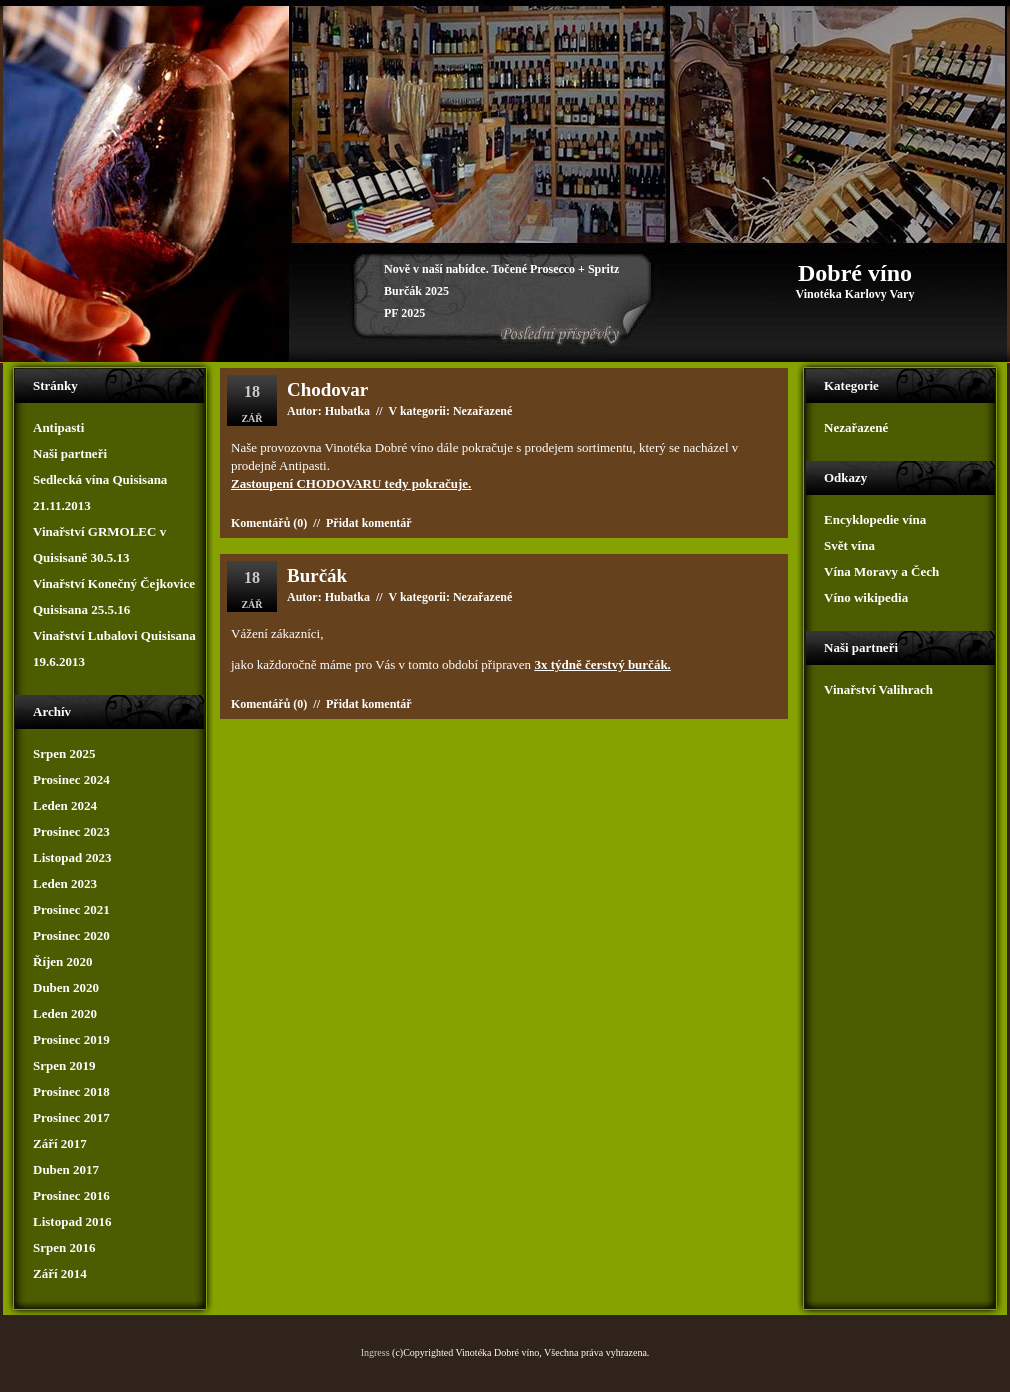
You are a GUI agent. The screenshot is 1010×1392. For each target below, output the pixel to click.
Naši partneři (70, 453)
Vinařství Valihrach (878, 689)
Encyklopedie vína (875, 519)
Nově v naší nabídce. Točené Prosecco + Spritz (501, 269)
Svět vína (849, 545)
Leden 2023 (65, 883)
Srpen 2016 (64, 1247)
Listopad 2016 (72, 1221)
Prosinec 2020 (71, 935)
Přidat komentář (369, 523)
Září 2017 (60, 1143)
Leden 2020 (65, 1013)
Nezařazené (482, 597)
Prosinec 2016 (71, 1195)
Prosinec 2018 (71, 1091)
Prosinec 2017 (71, 1117)
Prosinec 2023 (71, 831)
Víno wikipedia (866, 597)
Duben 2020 (66, 987)
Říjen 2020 (63, 961)
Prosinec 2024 (71, 779)
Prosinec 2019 (71, 1039)
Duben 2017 (66, 1169)
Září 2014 (60, 1273)
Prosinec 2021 (71, 909)
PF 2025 (404, 313)
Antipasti (58, 427)
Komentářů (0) (269, 523)
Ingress (375, 1352)
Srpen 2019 (64, 1065)
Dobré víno (855, 273)
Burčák (317, 575)
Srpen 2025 (64, 753)
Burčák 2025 (416, 291)
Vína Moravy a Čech (881, 571)
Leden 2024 (65, 805)
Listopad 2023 (72, 857)
